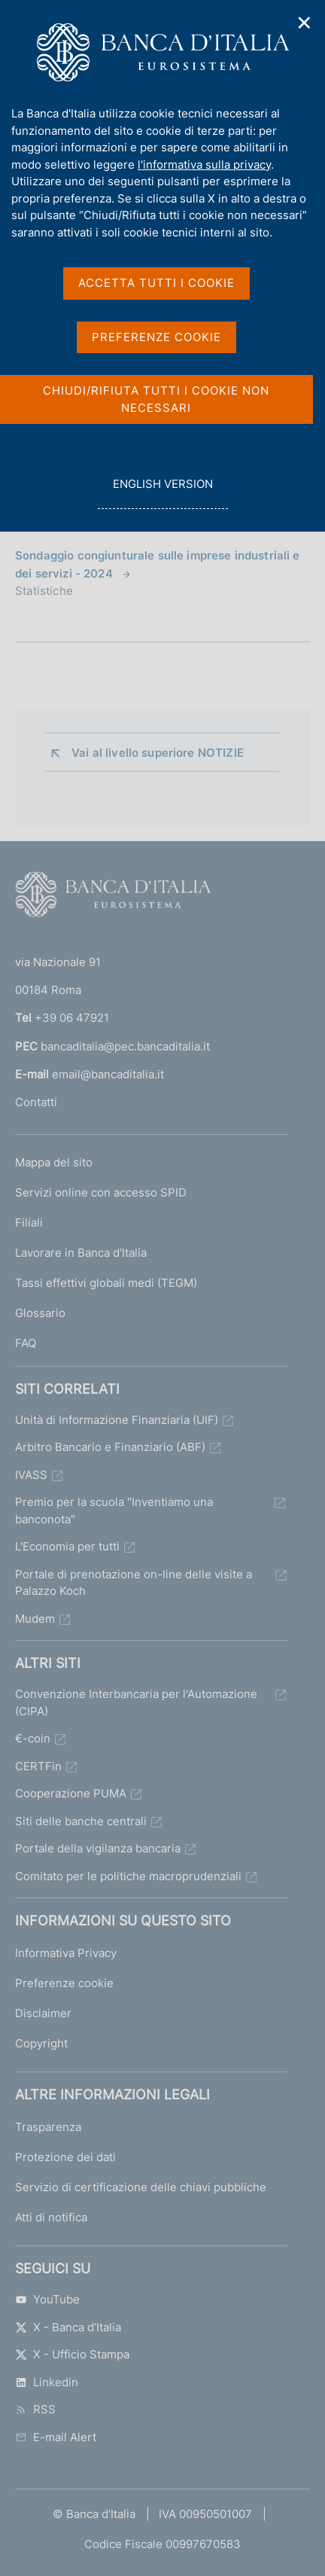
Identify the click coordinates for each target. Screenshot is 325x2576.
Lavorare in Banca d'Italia (81, 1252)
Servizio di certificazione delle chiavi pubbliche (140, 2187)
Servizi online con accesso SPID (101, 1192)
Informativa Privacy (66, 1953)
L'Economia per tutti (67, 1546)
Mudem (35, 1618)
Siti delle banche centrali (81, 1821)
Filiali (29, 1222)
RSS (35, 2409)
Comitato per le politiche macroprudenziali (128, 1876)
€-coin (32, 1738)
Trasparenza (48, 2127)
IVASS (31, 1475)
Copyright (41, 2043)
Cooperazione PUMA (70, 1793)
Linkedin (46, 2382)
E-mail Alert (55, 2437)
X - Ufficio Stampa (72, 2354)
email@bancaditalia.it (108, 1074)
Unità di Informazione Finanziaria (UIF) (116, 1420)
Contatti (36, 1102)
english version (162, 492)
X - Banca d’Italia (68, 2327)
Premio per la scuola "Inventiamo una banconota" (114, 1510)
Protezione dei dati (65, 2157)
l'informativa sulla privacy (204, 164)
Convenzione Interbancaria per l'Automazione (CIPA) (136, 1702)
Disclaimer (43, 2013)
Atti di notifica (51, 2217)
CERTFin (38, 1766)
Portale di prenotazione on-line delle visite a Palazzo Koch (133, 1583)
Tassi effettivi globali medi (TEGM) (106, 1283)
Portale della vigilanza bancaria (98, 1848)
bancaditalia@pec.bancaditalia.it (125, 1046)
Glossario (40, 1313)
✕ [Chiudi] (305, 23)
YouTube (47, 2299)
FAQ (25, 1343)
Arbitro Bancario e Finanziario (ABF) (110, 1447)
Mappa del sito (54, 1162)
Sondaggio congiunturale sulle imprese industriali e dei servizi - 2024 (157, 564)
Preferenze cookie (64, 1983)
